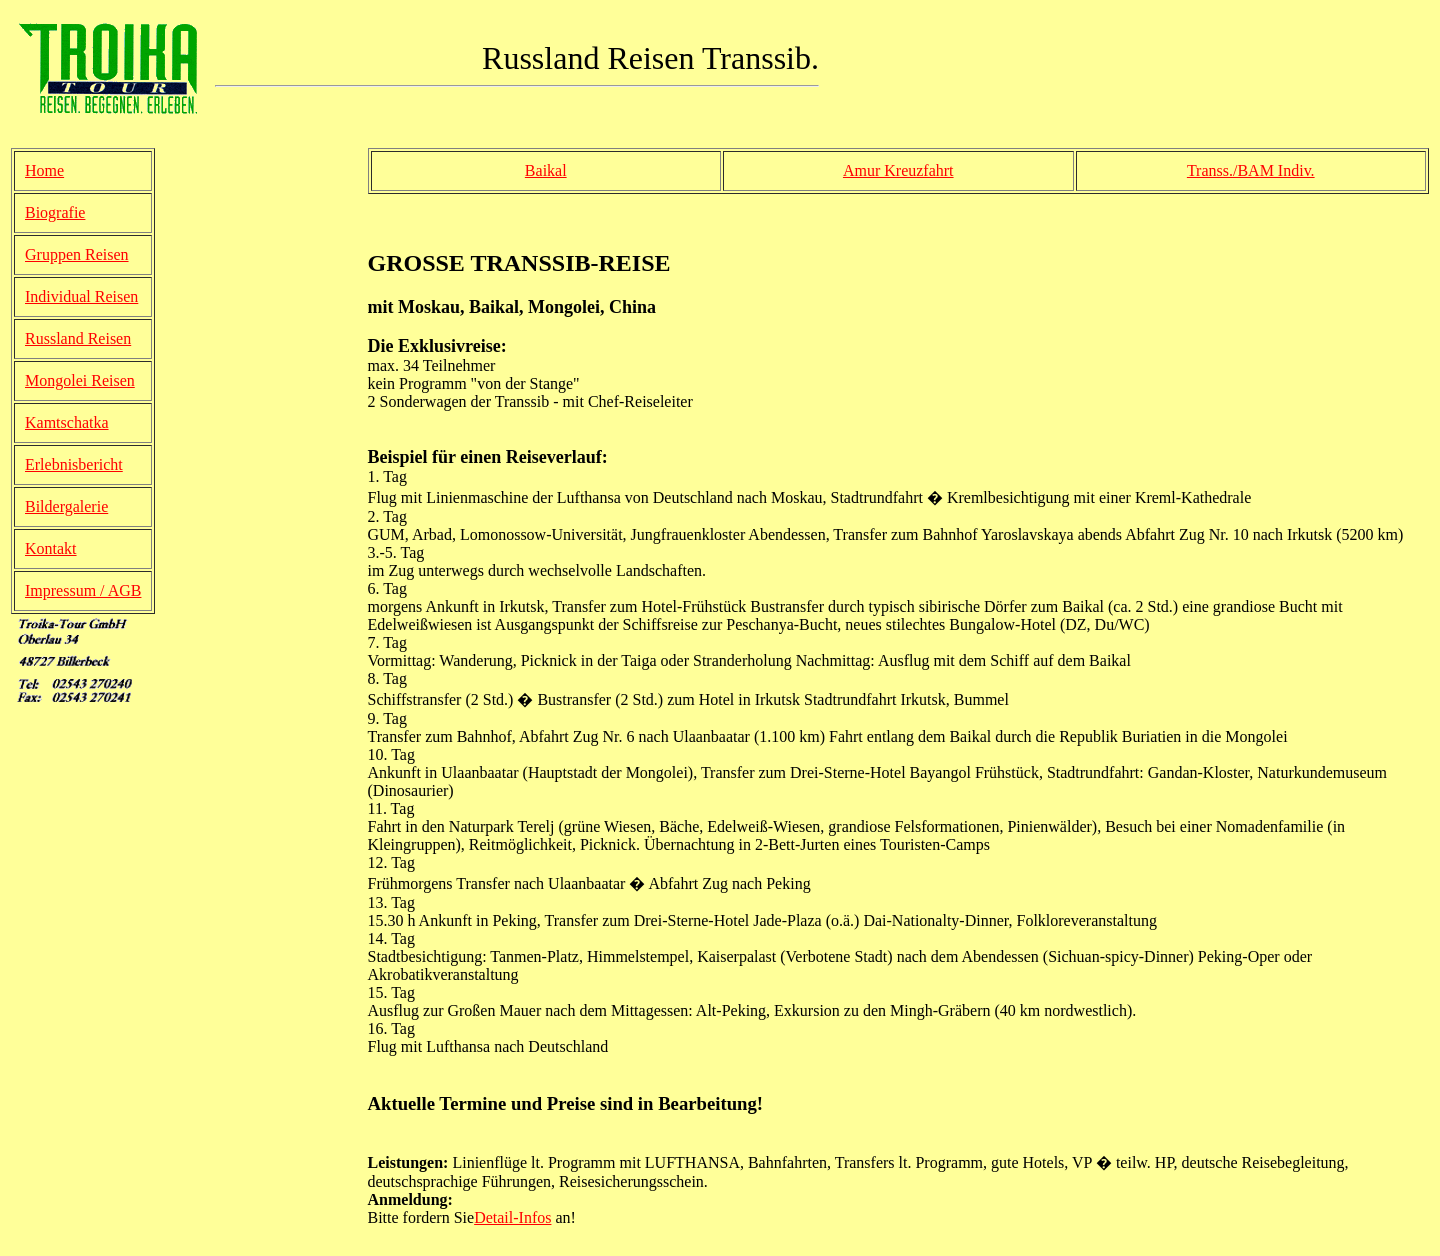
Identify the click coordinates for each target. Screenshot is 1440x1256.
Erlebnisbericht (74, 464)
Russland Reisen (78, 338)
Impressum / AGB (83, 590)
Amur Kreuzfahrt (898, 170)
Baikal (546, 170)
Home (44, 170)
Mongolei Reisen (80, 380)
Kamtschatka (67, 422)
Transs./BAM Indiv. (1251, 170)
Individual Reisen (81, 296)
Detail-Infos (512, 1217)
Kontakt (51, 548)
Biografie (55, 212)
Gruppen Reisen (77, 254)
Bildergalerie (66, 506)
